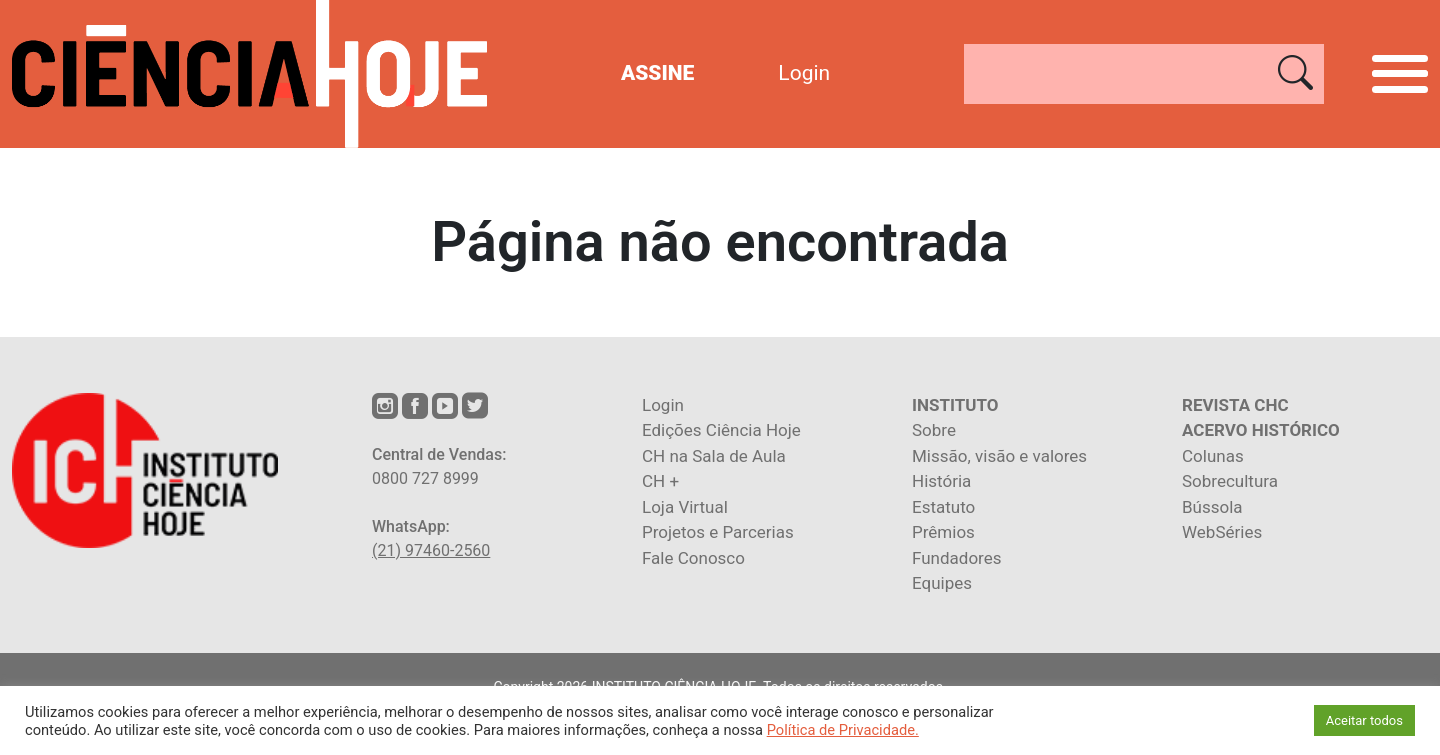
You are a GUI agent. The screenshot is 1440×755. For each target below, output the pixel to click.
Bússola (1212, 507)
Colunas (1213, 456)
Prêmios (943, 532)
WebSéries (1222, 532)
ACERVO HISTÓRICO (1261, 430)
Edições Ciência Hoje (721, 430)
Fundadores (956, 558)
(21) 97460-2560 (431, 550)
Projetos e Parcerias (718, 532)
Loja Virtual (685, 507)
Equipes (942, 583)
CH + (660, 481)
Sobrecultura (1230, 481)
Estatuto (943, 507)
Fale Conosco (693, 558)
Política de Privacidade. (843, 730)
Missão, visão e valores (999, 456)
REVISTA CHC (1235, 405)
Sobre (934, 430)
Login (804, 73)
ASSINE (657, 73)
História (941, 481)
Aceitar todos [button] (1364, 720)
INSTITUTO (955, 405)
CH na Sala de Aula (714, 456)
